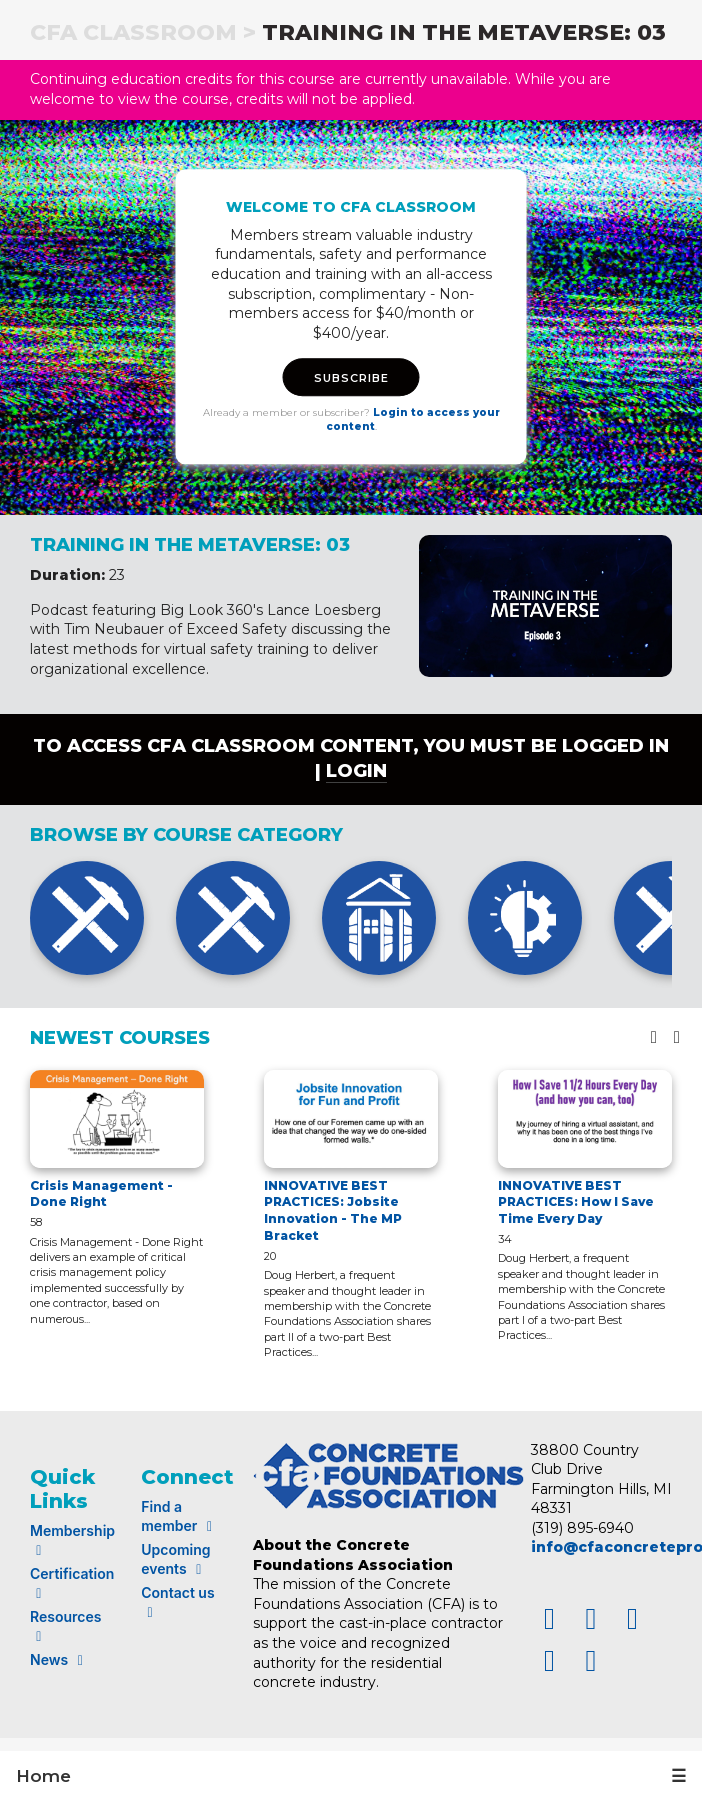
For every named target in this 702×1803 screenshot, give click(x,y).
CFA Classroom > (143, 32)
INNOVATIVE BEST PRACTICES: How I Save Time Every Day (576, 1202)
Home (43, 1776)
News (59, 1659)
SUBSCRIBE (351, 379)
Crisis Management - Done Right (101, 1194)
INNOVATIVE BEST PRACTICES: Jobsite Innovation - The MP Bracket (333, 1210)
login (356, 771)
